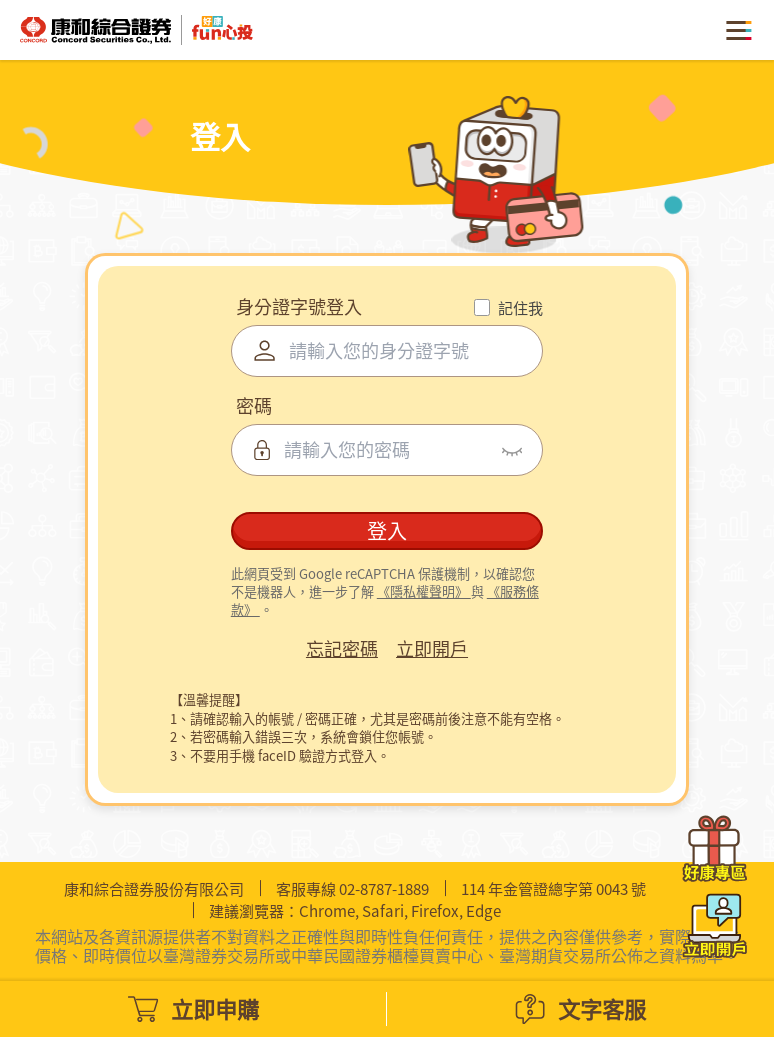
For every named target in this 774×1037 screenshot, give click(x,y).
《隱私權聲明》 (424, 598)
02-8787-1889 (384, 888)
